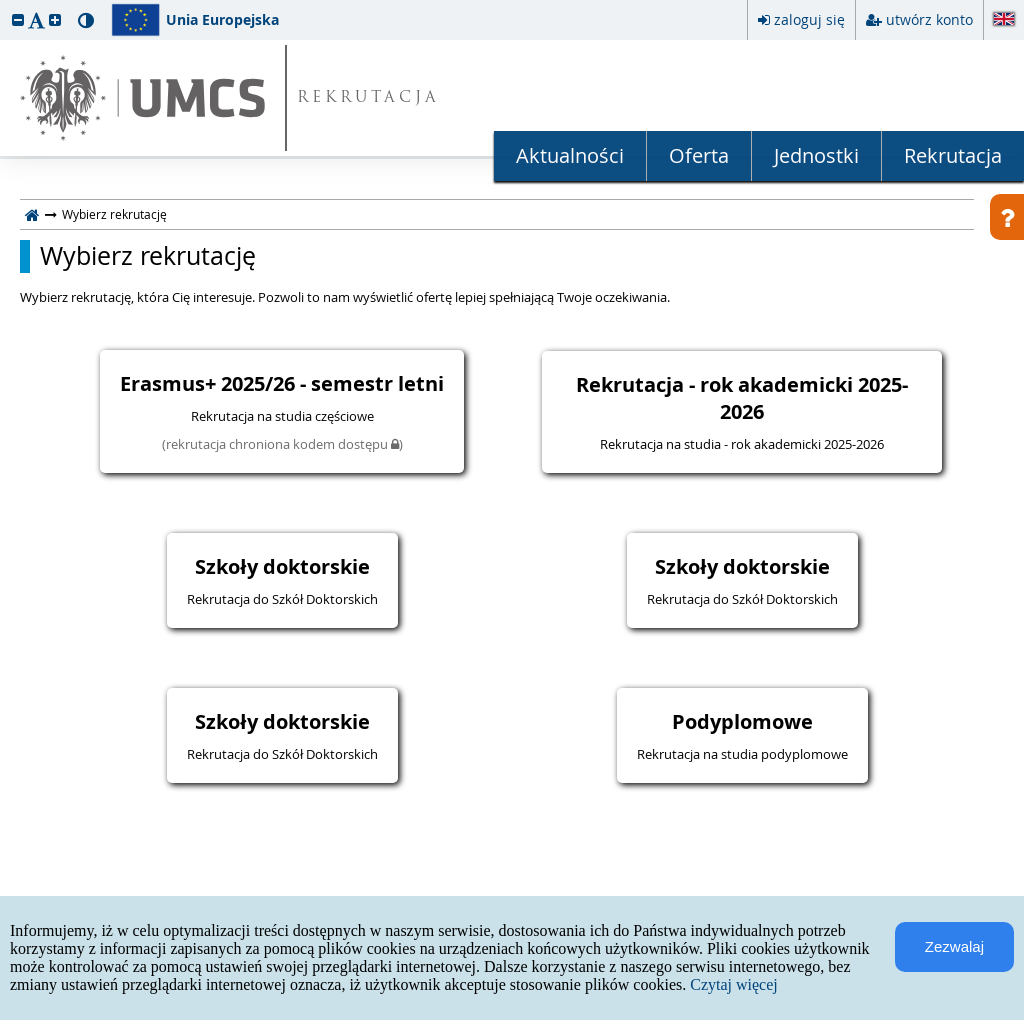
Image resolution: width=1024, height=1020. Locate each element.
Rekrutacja (953, 155)
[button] (18, 19)
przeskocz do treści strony (5, 5)
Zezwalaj (954, 946)
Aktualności (570, 155)
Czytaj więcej (734, 984)
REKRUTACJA (368, 98)
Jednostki (816, 155)
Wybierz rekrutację (148, 256)
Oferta (699, 155)
